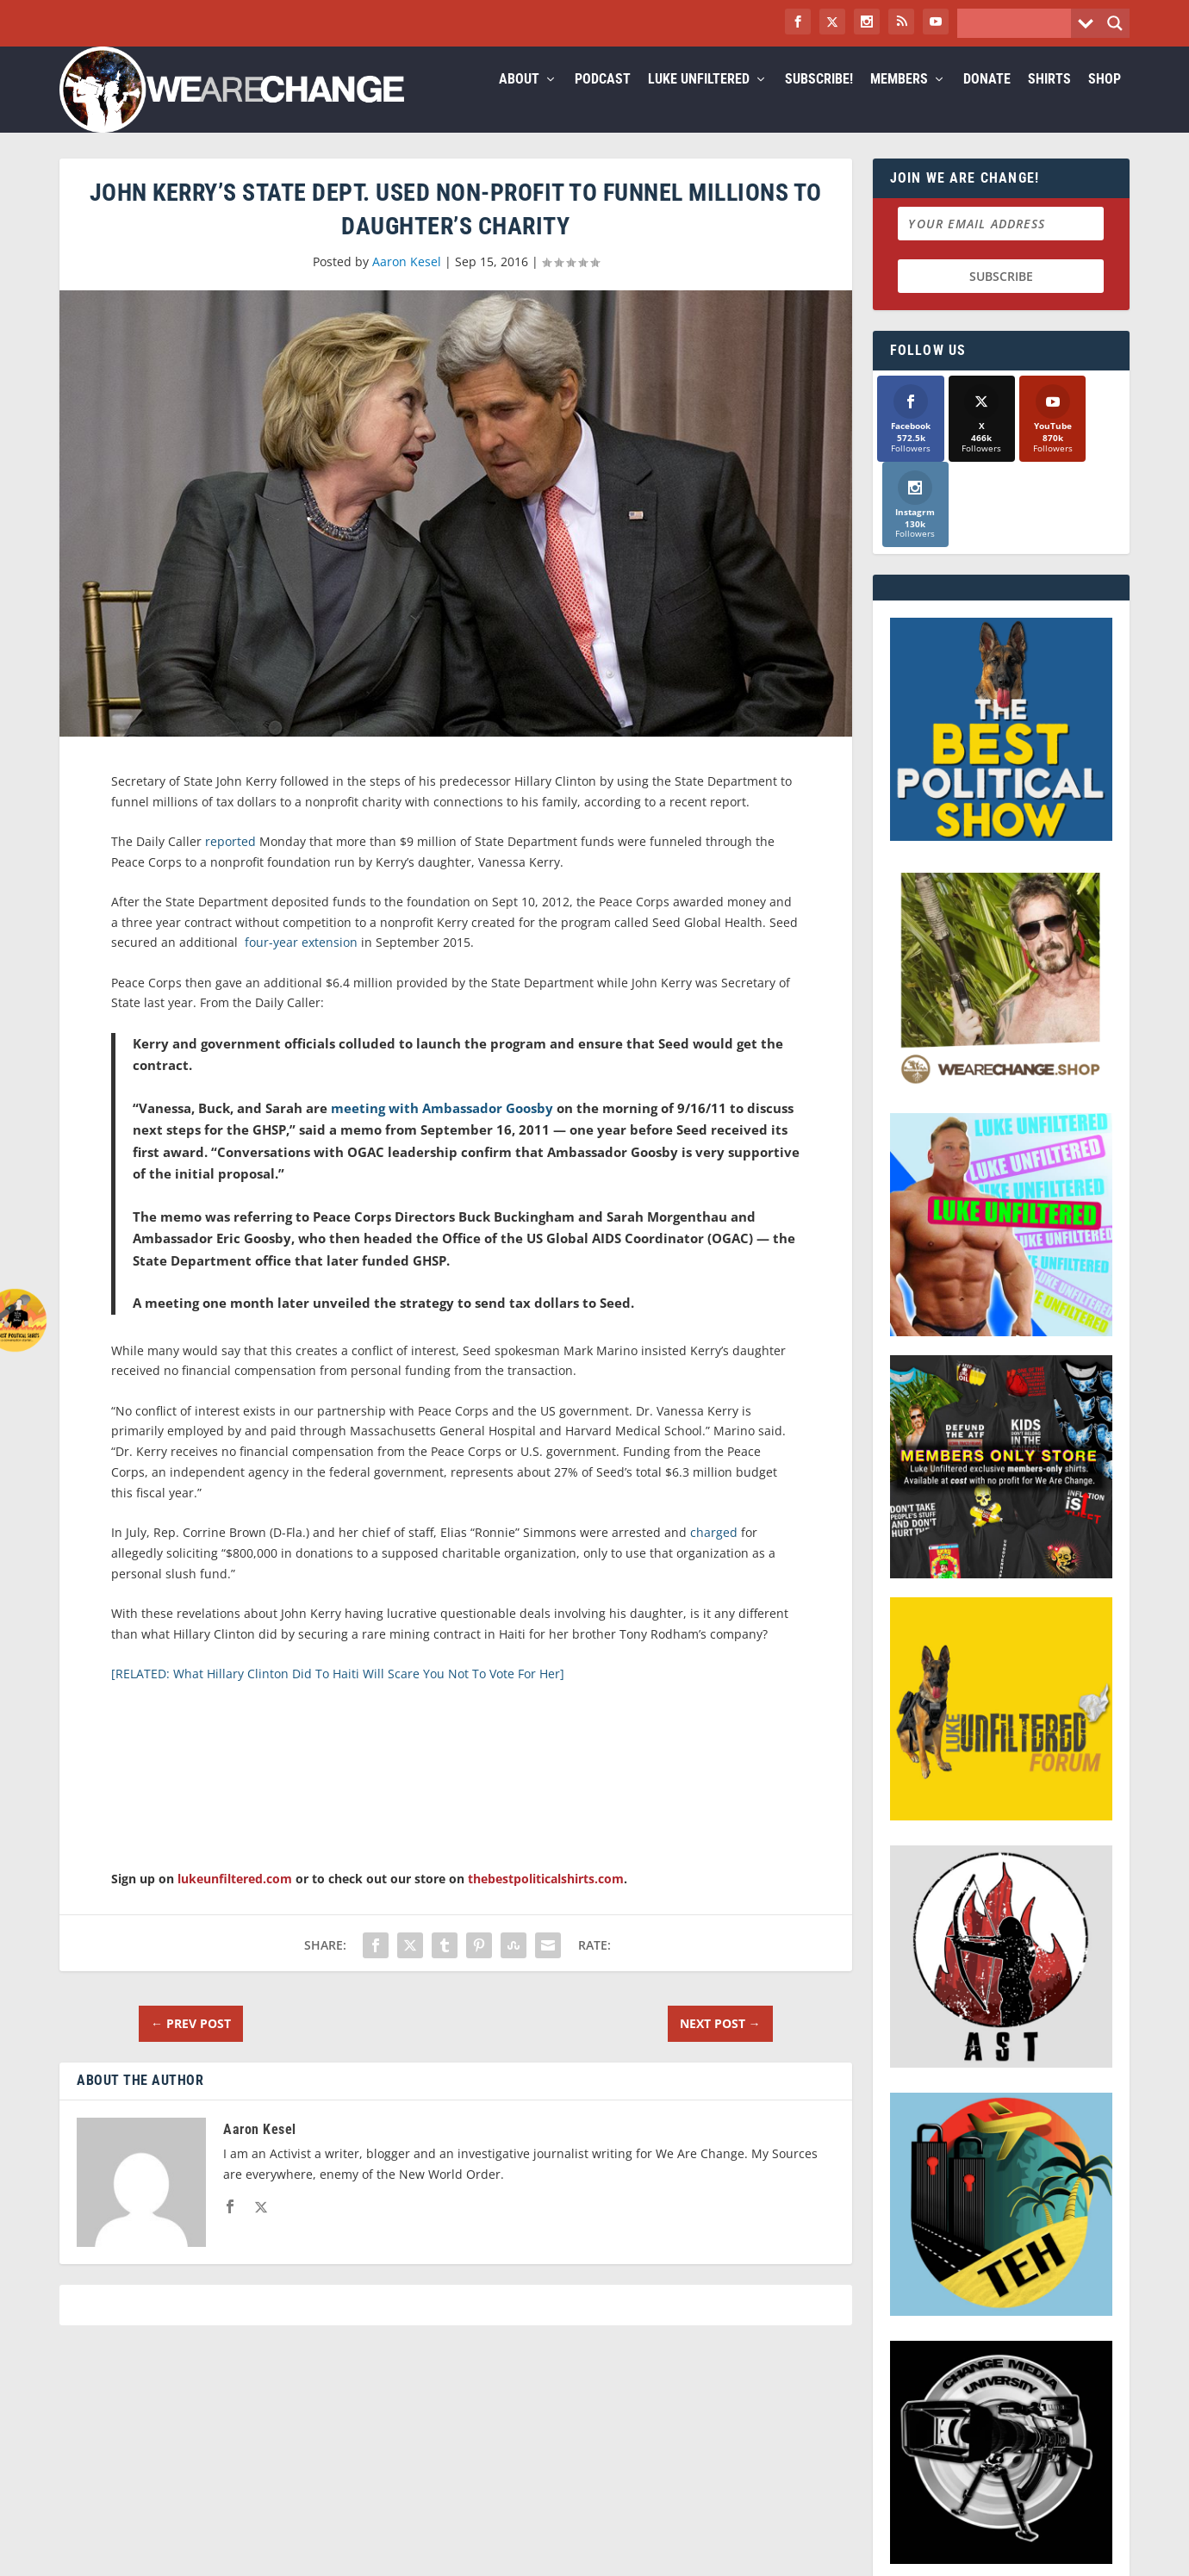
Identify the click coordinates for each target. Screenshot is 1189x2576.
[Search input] (1018, 23)
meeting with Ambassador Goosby (442, 1128)
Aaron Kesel (406, 282)
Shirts (1049, 100)
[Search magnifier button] (1115, 23)
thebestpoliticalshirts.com (546, 1899)
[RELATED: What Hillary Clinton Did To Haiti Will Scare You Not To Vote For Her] (337, 1694)
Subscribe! (819, 100)
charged (714, 1553)
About (519, 100)
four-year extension (299, 963)
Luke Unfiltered (699, 100)
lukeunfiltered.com (234, 1899)
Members (899, 100)
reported (230, 862)
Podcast (603, 100)
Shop (1104, 100)
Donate (987, 100)
